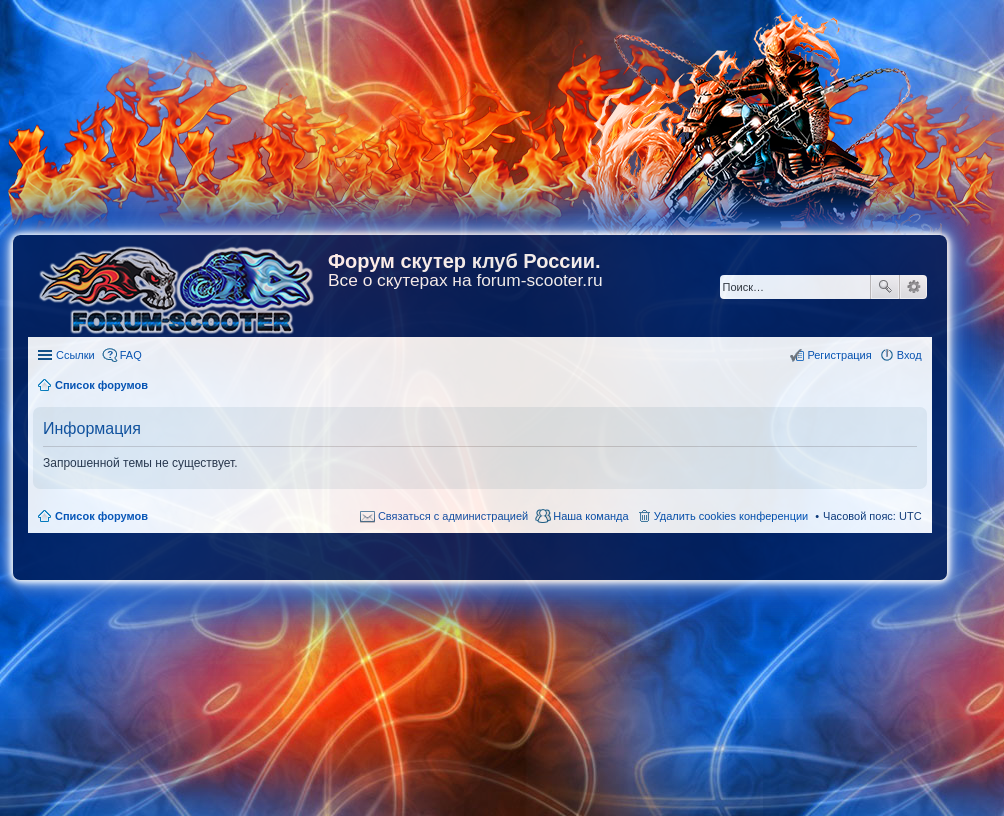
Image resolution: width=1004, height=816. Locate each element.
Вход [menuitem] (909, 355)
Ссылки (75, 355)
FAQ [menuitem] (131, 355)
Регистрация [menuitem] (839, 355)
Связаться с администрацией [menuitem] (453, 516)
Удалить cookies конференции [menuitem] (731, 516)
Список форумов (101, 516)
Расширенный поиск (913, 287)
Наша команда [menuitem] (590, 516)
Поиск (885, 287)
